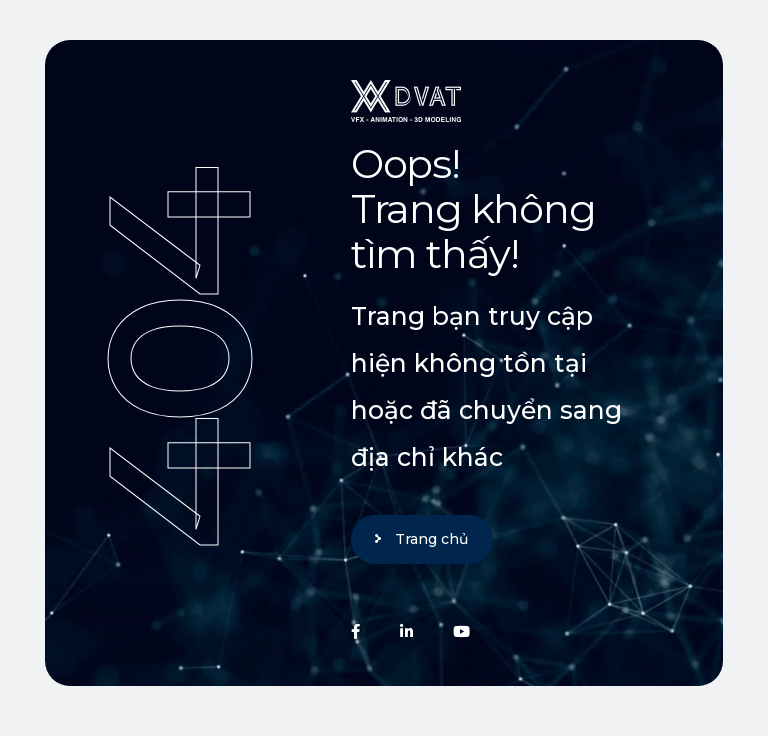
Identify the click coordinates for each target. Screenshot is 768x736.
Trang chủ (431, 539)
